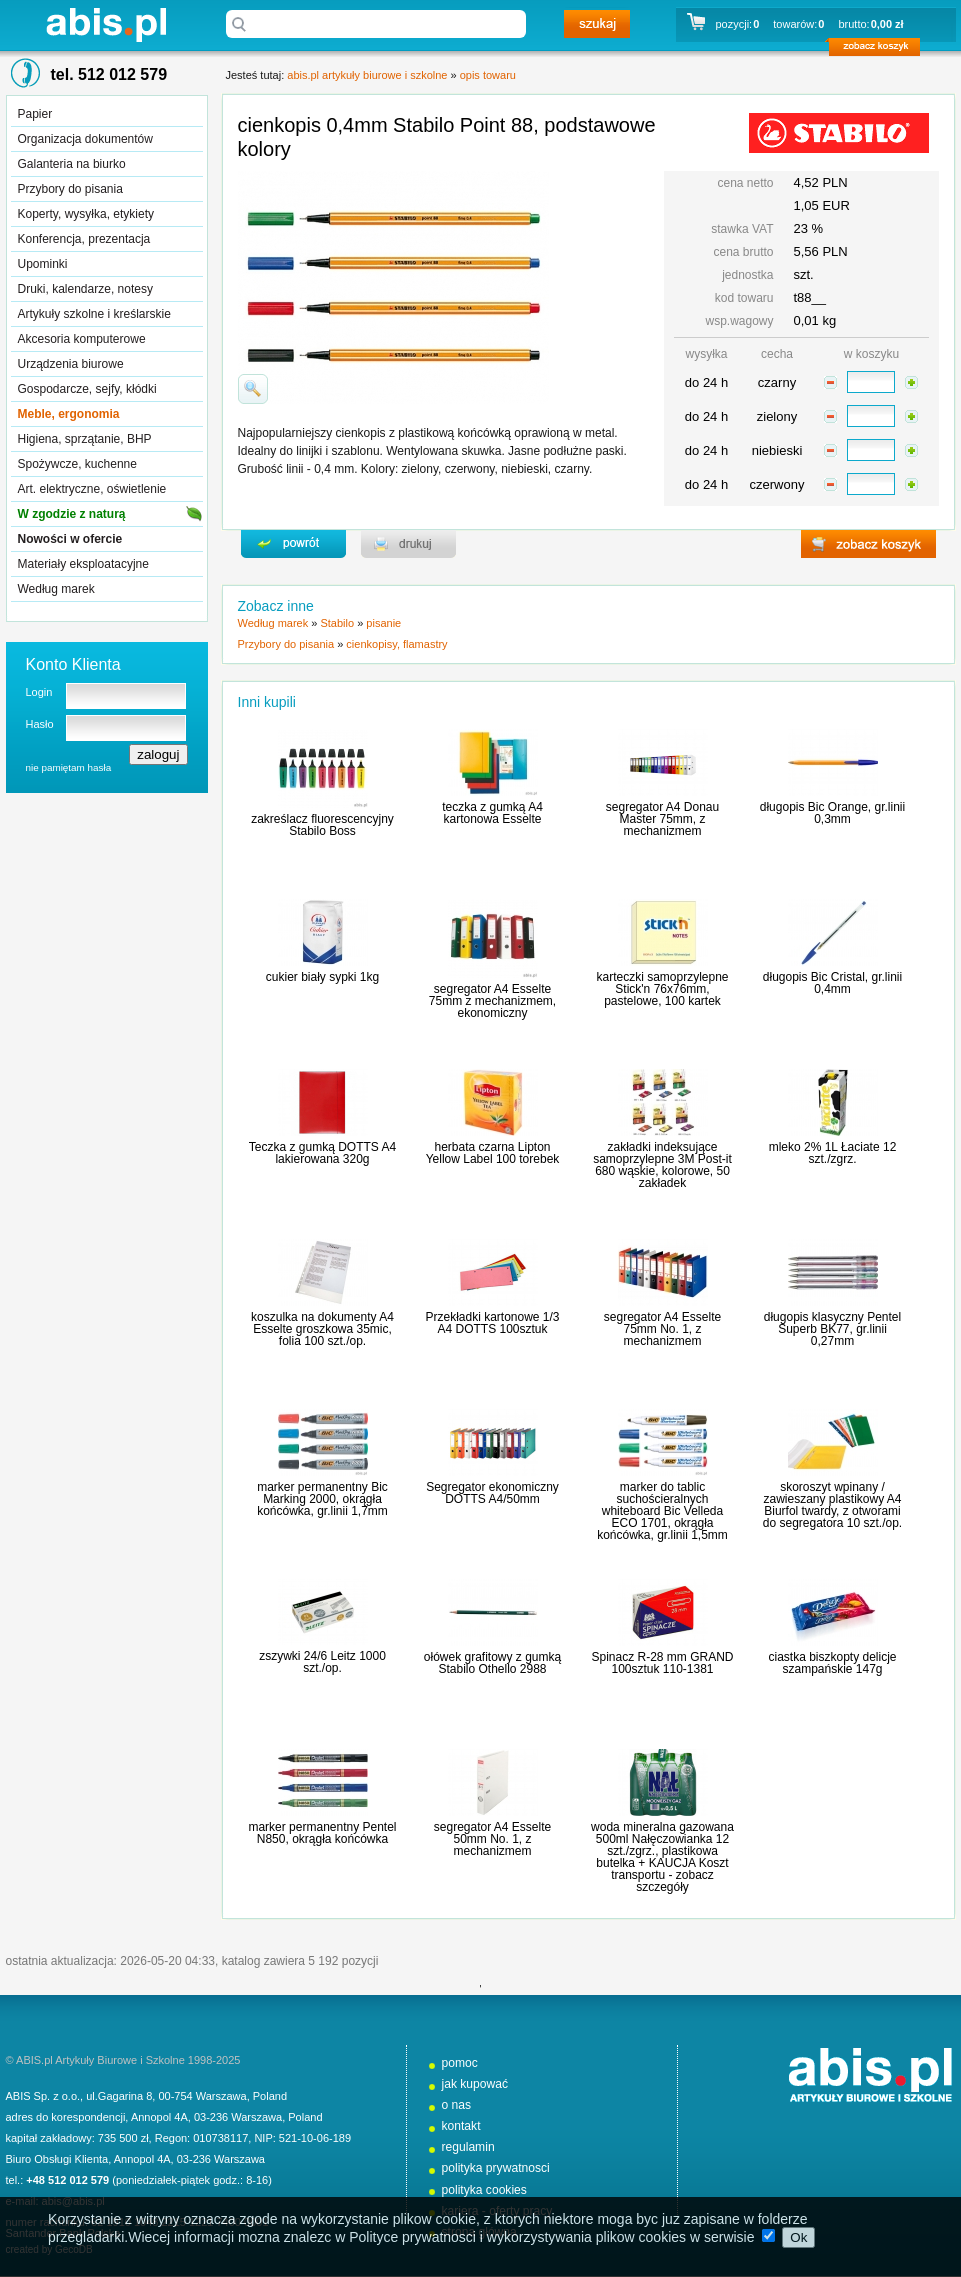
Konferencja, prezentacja (84, 239)
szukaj (597, 24)
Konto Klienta (73, 664)
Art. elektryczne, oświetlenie (92, 489)
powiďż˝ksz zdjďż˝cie (253, 389)
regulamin (468, 2147)
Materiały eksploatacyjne (83, 564)
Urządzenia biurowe (71, 364)
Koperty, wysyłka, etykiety (86, 214)
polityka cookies (484, 2190)
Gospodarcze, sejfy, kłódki (87, 389)
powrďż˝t (293, 544)
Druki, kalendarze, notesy (85, 289)
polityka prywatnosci (496, 2168)
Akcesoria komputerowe (82, 339)
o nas (457, 2105)
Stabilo (337, 623)
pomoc (460, 2063)
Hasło (40, 724)
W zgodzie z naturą (72, 514)
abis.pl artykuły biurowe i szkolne (106, 24)
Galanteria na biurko (72, 164)
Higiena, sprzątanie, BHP (85, 439)
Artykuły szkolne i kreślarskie (94, 314)
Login (39, 692)
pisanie (383, 623)
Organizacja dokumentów (85, 139)
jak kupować (475, 2084)
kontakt (461, 2126)
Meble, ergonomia (69, 414)
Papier (35, 114)
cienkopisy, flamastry (396, 644)
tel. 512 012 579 (109, 74)
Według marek (56, 589)
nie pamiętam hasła (69, 767)
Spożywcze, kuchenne (77, 464)
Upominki (43, 264)
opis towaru (488, 75)
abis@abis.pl (73, 2201)
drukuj (408, 544)
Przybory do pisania (70, 189)
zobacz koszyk (880, 50)
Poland (270, 2096)
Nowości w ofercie (70, 539)
